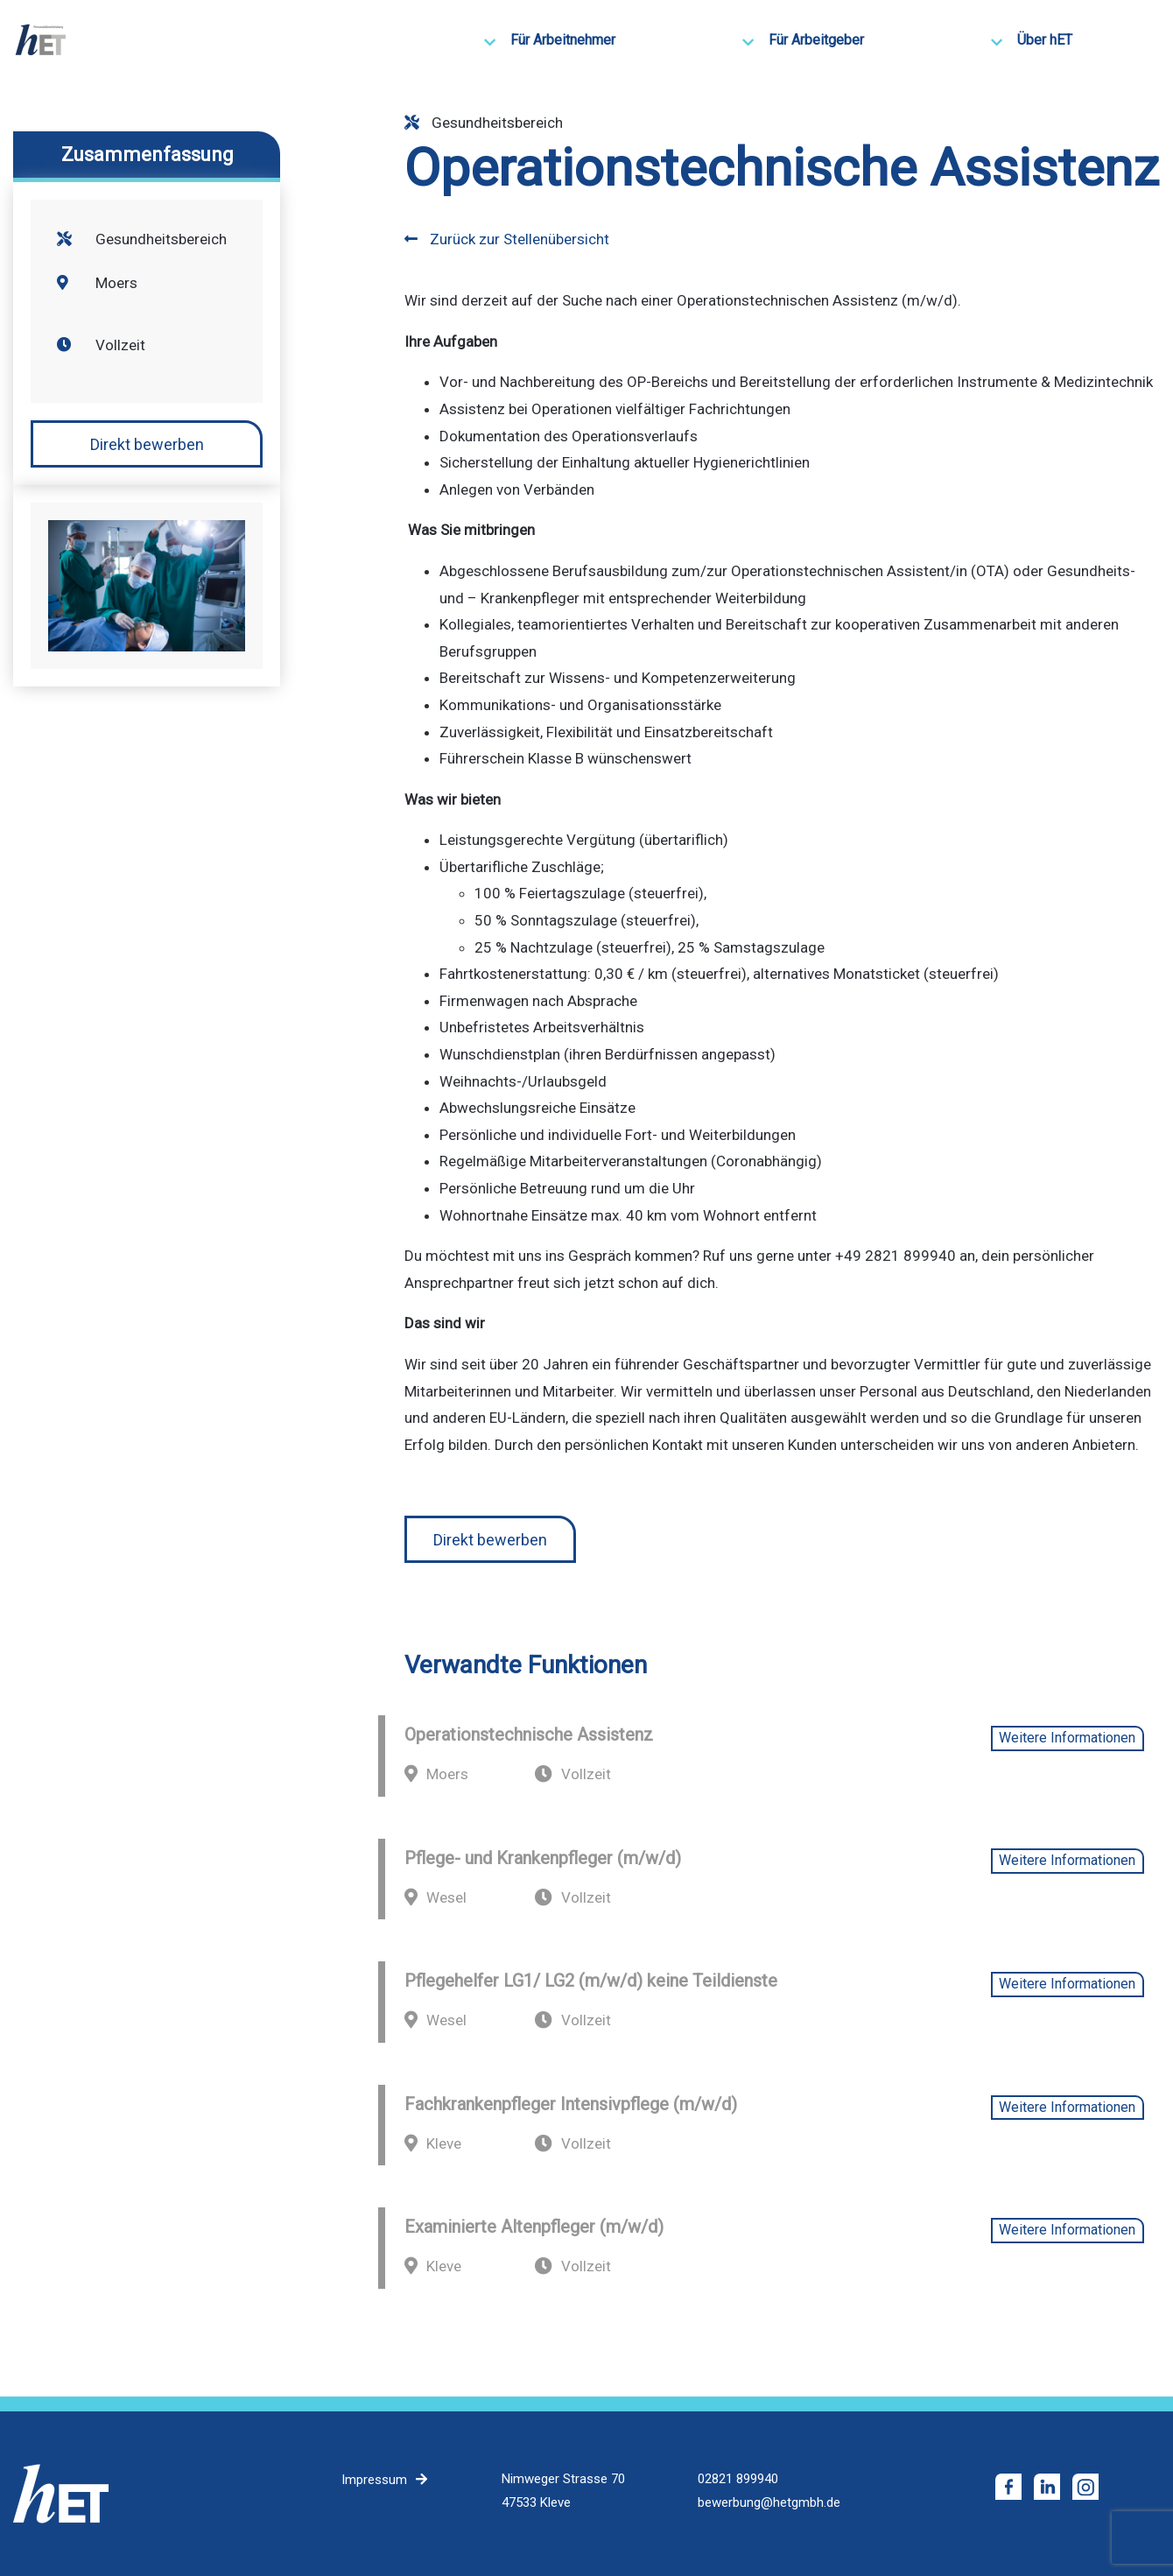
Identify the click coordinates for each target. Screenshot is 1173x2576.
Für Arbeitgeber (816, 40)
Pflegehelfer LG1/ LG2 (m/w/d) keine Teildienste (590, 1980)
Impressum (374, 2480)
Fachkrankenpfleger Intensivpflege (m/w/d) (570, 2104)
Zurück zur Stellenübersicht (506, 239)
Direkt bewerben (147, 444)
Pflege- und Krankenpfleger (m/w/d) (542, 1858)
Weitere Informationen (1067, 1737)
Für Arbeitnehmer (562, 40)
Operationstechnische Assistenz (528, 1734)
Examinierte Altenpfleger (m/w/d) (534, 2226)
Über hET (1044, 40)
